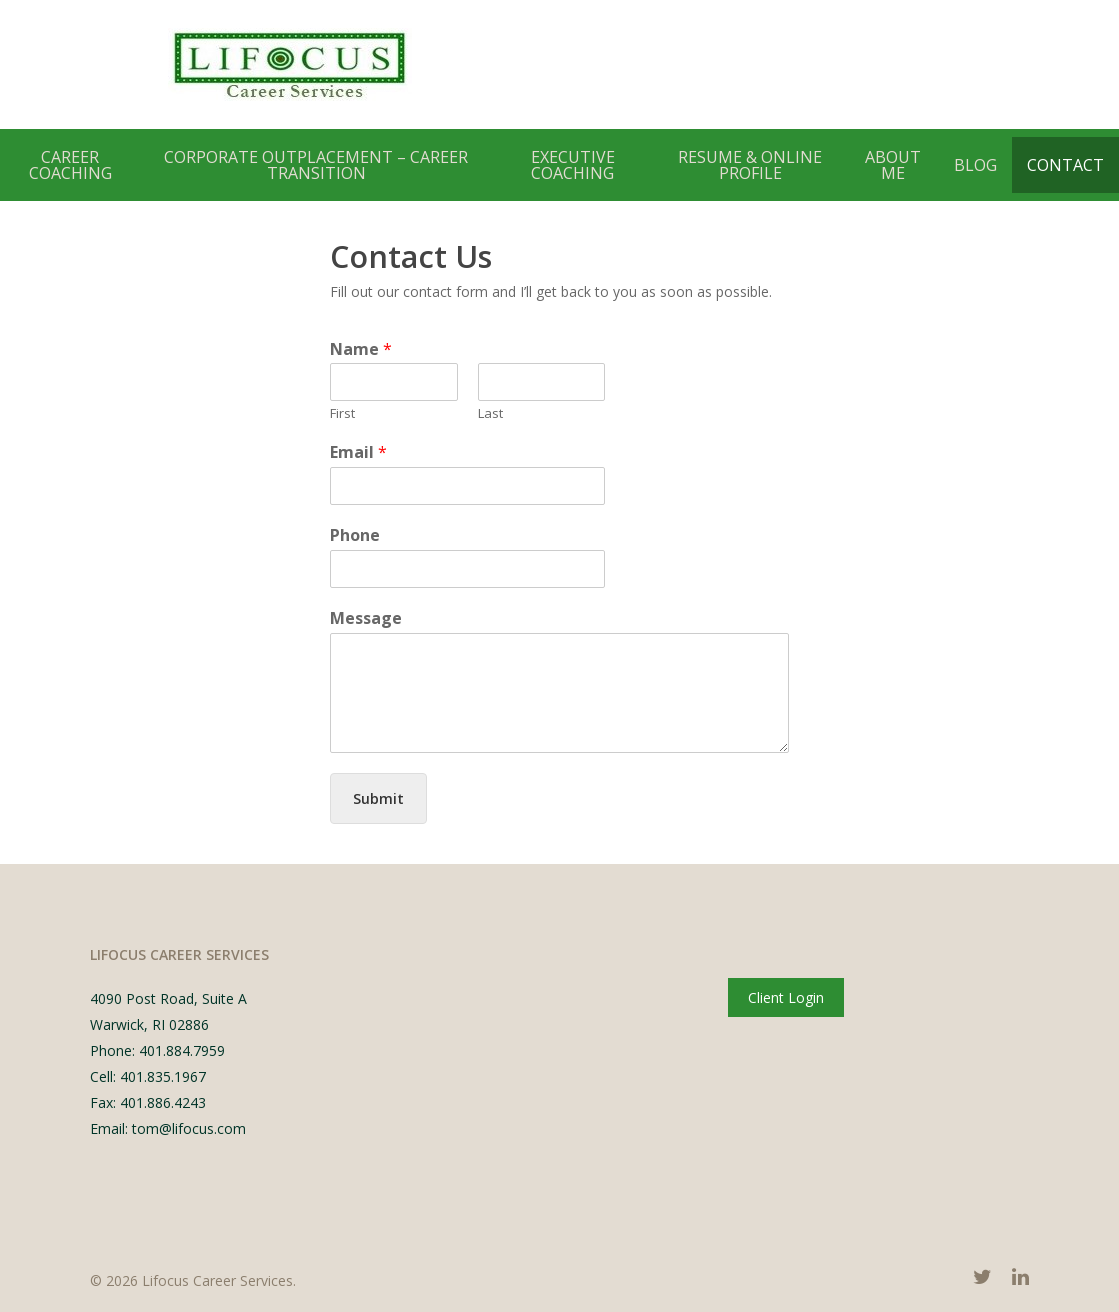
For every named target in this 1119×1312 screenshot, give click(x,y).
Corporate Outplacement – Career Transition (316, 165)
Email (358, 452)
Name (361, 349)
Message (366, 618)
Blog (975, 165)
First (342, 413)
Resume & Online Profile (750, 165)
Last (490, 413)
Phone (355, 535)
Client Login (786, 997)
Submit (378, 798)
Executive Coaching (573, 165)
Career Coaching (70, 165)
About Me (893, 165)
